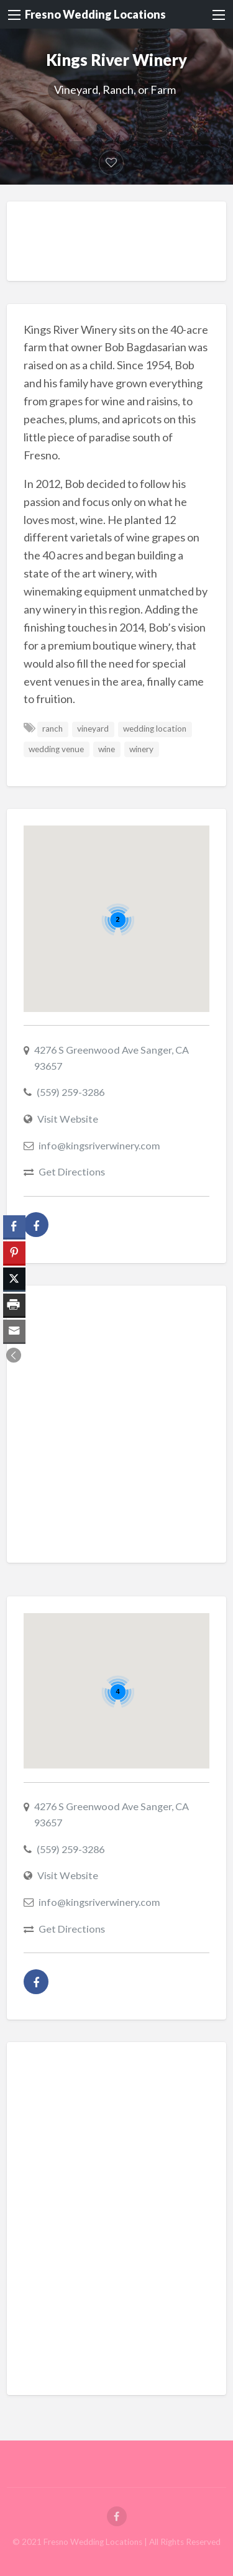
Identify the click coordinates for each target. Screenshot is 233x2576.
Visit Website (67, 1119)
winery (141, 749)
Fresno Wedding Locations (95, 14)
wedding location (154, 729)
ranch (52, 729)
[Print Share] (14, 1305)
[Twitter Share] (14, 1278)
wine (106, 749)
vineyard (93, 729)
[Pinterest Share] (14, 1252)
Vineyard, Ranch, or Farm (115, 89)
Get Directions (72, 1171)
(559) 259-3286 (70, 1092)
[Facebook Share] (14, 1226)
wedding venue (56, 749)
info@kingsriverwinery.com (99, 1145)
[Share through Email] (14, 1331)
